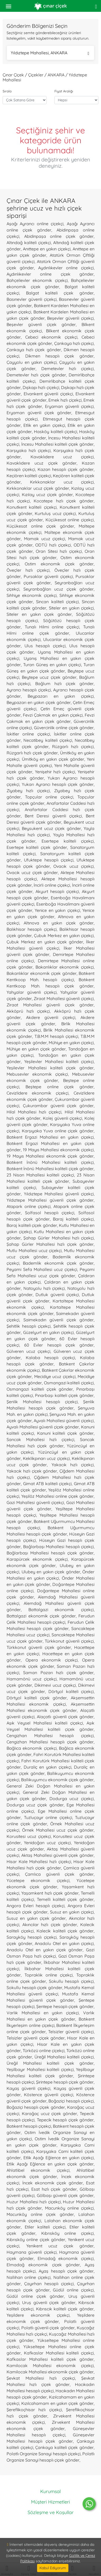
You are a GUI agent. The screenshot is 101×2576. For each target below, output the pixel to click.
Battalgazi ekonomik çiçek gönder (41, 1615)
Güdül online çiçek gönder (35, 2296)
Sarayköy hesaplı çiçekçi (32, 1937)
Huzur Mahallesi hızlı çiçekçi (34, 2201)
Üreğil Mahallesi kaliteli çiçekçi (64, 2056)
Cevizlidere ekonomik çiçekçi (37, 1093)
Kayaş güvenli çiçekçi (28, 2088)
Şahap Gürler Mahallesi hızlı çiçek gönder (50, 1244)
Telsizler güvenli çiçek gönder (36, 2038)
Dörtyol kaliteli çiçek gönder (37, 1697)
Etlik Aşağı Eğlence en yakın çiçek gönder (50, 2164)
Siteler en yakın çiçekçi (71, 608)
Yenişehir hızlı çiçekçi (55, 771)
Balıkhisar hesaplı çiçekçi (32, 929)
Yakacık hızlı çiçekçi (73, 1464)
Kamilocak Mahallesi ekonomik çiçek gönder (50, 2371)
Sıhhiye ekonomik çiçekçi (32, 595)
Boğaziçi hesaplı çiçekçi (71, 2101)
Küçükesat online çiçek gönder (40, 526)
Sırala (7, 91)
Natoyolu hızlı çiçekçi (44, 1288)
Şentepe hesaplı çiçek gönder (65, 2006)
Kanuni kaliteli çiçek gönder (65, 1433)
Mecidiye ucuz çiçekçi (54, 1376)
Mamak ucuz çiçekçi (44, 538)
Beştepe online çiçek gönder (60, 1086)
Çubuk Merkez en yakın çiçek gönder (45, 941)
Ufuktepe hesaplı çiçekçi (48, 860)
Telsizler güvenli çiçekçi (71, 2031)
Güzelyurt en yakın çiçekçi (48, 1332)
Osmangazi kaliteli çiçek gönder (40, 1389)
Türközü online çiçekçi (43, 2050)
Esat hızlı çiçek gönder (54, 2189)
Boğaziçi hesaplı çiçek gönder (36, 2107)
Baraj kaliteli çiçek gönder (32, 1225)
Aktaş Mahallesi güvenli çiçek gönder (57, 1855)
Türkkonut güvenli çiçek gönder (39, 1647)
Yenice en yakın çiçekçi (57, 910)
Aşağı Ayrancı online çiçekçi (35, 223)
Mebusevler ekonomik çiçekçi (37, 1074)
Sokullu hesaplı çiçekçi (71, 1981)
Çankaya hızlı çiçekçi (74, 343)
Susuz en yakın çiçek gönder (36, 1918)
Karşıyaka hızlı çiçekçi (28, 450)
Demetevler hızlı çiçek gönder (36, 374)
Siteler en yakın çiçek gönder (39, 614)
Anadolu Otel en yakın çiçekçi (64, 1943)
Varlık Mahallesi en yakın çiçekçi (43, 2012)
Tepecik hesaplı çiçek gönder (65, 2119)
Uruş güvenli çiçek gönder (48, 2302)
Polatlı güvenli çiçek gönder (48, 2327)
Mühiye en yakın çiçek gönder (36, 1049)
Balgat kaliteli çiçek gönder (60, 293)
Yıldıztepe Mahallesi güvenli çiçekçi (59, 1193)
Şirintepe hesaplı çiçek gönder (65, 2082)
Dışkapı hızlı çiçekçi (41, 387)
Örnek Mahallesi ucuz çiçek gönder (58, 1830)
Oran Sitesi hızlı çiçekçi (59, 551)
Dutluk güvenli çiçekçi (57, 1294)
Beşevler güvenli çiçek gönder (41, 324)
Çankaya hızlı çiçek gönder (34, 349)
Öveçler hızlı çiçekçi (28, 570)
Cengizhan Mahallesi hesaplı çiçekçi (50, 1735)
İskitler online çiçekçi (28, 734)
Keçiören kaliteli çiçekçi (29, 475)
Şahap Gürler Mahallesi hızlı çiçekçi (58, 1237)
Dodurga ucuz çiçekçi (71, 1798)
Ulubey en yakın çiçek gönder (51, 1571)
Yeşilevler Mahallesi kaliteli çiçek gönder (50, 1067)
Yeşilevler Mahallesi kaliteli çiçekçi (59, 1061)
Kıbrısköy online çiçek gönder (36, 2239)
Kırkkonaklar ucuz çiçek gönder (38, 488)
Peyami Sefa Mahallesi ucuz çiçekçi (42, 1269)
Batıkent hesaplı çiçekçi (29, 2126)
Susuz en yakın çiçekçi (72, 1912)
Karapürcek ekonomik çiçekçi (37, 1559)
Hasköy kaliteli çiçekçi (55, 431)
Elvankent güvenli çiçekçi (48, 393)
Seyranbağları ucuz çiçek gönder (58, 589)
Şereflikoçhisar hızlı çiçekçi (34, 2409)
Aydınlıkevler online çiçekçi (66, 267)
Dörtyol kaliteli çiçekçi (71, 1691)
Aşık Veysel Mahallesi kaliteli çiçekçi (45, 1723)
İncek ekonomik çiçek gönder (52, 2182)
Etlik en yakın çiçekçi (44, 425)
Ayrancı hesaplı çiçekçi (29, 689)
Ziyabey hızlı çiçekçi (28, 790)
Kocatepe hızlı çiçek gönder (64, 500)
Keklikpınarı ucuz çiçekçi (46, 1458)
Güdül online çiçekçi (73, 2290)
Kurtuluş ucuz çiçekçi (55, 513)
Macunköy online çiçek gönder (40, 2214)
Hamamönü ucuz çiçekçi (32, 1678)
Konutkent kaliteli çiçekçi (32, 507)
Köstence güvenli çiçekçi (48, 2094)
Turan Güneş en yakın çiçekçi (52, 664)
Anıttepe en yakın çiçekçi (46, 248)
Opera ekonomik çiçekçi (52, 1660)
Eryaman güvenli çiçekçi (69, 406)
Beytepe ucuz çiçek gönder (49, 677)
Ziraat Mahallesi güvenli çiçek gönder (50, 1004)
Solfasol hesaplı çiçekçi (49, 1212)
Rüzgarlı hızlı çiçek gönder (32, 752)
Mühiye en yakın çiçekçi (71, 1042)
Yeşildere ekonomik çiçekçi (38, 2315)
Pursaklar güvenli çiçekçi (48, 576)
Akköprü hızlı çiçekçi (28, 1011)
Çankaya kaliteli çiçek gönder (64, 2447)
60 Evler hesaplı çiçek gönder (59, 1345)
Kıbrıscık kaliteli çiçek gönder (65, 2308)
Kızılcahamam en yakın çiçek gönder (57, 2403)
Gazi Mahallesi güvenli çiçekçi (35, 1502)
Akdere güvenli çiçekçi (50, 1017)
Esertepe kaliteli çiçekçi (68, 841)
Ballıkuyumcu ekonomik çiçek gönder (57, 1779)
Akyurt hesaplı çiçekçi (57, 891)
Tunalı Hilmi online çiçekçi (52, 626)
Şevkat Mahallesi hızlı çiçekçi (41, 2378)
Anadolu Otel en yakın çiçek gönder (45, 1949)
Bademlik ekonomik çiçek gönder (58, 1263)
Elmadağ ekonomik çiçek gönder (43, 2264)
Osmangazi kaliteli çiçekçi (69, 1382)
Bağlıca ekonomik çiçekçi (32, 1748)
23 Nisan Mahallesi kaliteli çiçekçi (40, 1174)
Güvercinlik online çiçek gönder (64, 727)
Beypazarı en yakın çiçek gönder (39, 702)
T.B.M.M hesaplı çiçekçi (56, 1036)
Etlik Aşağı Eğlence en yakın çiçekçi (58, 2157)
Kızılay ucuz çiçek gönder (47, 494)
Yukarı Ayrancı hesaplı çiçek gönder (58, 784)
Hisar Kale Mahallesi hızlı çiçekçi (39, 1861)
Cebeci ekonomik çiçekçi (51, 337)
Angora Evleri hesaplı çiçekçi (35, 1905)
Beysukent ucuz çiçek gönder (51, 828)
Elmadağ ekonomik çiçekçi (66, 2258)
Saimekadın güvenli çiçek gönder (58, 1319)
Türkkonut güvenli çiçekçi (69, 1641)
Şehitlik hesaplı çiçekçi (28, 1326)
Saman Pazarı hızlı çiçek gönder (58, 1672)
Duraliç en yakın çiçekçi (47, 1767)
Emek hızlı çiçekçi (65, 400)
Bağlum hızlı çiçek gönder (64, 683)
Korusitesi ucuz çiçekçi (29, 1836)
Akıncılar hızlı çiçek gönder (49, 1924)
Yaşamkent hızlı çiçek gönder (49, 1893)
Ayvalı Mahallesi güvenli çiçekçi (64, 1420)
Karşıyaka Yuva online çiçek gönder (58, 1130)
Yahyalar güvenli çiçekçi (32, 992)
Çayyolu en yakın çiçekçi (32, 362)
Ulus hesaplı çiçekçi (44, 645)
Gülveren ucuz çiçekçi (28, 1351)
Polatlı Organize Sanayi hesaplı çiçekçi (43, 2453)
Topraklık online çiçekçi (48, 1975)
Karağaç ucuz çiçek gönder (49, 2113)
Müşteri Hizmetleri (50, 2502)
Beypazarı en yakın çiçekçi (61, 696)
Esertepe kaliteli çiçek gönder (37, 847)
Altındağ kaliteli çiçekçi (29, 242)
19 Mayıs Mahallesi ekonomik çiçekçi (58, 1149)
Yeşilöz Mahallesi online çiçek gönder (57, 1496)
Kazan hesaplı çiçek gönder (66, 469)
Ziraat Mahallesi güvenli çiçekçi (64, 998)
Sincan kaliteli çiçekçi (57, 601)
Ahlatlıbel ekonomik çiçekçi (38, 2170)
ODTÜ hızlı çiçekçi (53, 545)
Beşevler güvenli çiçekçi (70, 318)
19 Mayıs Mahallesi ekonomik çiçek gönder (50, 1156)
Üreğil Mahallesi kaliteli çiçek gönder (50, 2063)
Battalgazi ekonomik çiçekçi (61, 1609)
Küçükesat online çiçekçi (70, 519)
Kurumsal (50, 2491)
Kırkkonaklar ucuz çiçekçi (62, 482)
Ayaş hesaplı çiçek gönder (66, 2271)
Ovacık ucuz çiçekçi (73, 866)
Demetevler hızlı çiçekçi (67, 368)
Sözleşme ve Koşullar (51, 2512)
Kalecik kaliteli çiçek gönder (65, 1930)
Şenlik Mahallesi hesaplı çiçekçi (42, 1401)
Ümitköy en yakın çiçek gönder (53, 759)
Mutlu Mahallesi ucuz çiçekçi (34, 1250)
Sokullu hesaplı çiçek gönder (34, 1987)
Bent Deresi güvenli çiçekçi (53, 815)
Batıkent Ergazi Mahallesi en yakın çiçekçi (50, 1137)
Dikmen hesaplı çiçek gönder (59, 356)
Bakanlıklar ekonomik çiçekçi (65, 967)
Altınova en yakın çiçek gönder (59, 923)
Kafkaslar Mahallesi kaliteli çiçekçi (59, 2353)
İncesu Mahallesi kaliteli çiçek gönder (57, 444)
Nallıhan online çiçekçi (28, 2277)
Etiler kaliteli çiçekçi (45, 2227)
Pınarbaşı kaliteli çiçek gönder (64, 1395)
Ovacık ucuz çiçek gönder (32, 872)
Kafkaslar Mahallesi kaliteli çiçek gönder (50, 2359)
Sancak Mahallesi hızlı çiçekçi (40, 1439)
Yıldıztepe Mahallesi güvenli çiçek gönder (50, 1200)
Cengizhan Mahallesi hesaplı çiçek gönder (50, 1741)
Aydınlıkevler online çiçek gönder (50, 274)
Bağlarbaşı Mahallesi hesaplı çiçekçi (58, 1546)
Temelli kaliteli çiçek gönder (65, 1899)
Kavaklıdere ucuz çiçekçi (62, 456)
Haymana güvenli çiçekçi (32, 2252)
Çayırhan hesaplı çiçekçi (49, 2283)
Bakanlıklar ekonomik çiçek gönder (42, 973)
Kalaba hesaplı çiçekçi (50, 1357)
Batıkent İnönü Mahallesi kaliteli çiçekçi (50, 1162)
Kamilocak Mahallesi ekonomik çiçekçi (50, 2365)
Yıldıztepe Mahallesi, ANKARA (50, 53)
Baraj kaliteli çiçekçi (73, 1219)
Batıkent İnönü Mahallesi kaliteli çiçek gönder (50, 1168)
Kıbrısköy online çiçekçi (67, 2233)
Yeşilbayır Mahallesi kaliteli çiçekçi (40, 2069)
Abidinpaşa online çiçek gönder (59, 236)
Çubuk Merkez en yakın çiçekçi (64, 935)
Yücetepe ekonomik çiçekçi (38, 1880)
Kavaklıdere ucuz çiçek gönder (42, 463)
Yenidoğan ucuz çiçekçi (47, 1842)
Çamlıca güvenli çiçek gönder (59, 1874)
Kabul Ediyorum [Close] (52, 2568)
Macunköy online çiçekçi (69, 2208)
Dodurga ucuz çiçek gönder (35, 1804)
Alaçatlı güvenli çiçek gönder (65, 1716)
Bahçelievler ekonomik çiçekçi (37, 280)
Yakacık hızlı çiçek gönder (32, 1471)
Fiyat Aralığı (63, 91)
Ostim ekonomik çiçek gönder (59, 563)
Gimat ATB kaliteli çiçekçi (47, 1483)
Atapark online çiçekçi (28, 1206)
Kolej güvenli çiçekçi (62, 1118)
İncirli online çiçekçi (52, 885)
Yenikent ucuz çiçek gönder (60, 2245)
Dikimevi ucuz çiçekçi (54, 1685)
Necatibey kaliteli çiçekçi (47, 740)
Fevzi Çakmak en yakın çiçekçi (53, 715)
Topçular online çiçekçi (49, 797)
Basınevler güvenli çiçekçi (32, 299)
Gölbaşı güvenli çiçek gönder (65, 2195)
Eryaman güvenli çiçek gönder (39, 412)
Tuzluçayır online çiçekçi (48, 1817)
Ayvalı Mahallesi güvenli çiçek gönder (43, 1426)
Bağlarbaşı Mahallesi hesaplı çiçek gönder (50, 1552)
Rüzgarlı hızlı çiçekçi (73, 746)
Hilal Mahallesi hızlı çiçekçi (34, 1111)
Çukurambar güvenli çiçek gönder (58, 1105)
